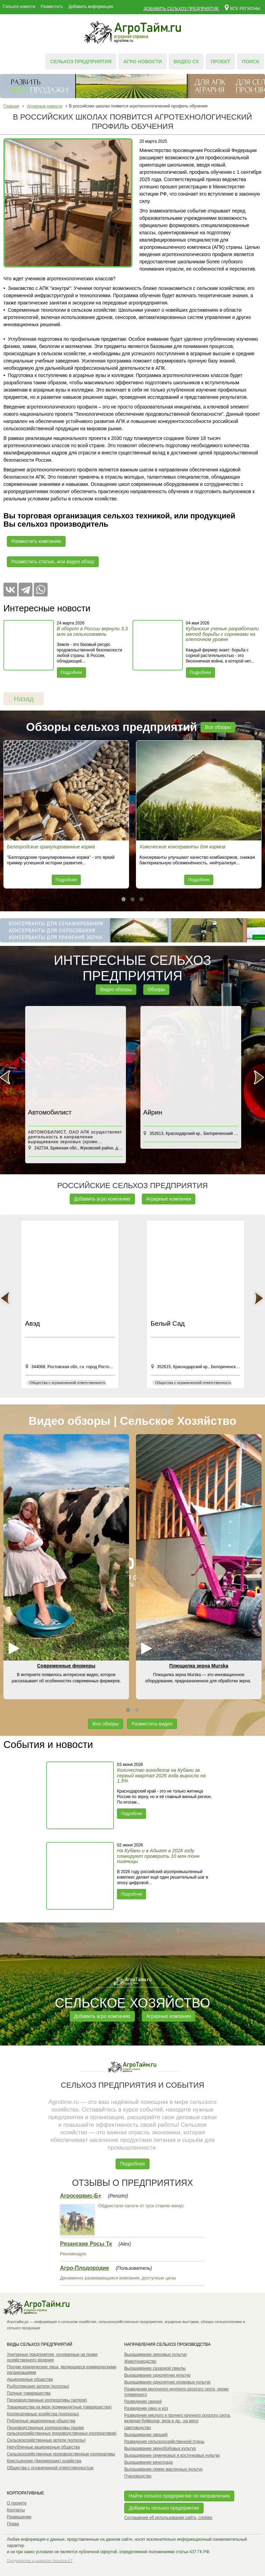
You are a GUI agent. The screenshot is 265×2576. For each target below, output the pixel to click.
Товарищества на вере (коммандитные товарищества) (59, 2407)
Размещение (19, 2516)
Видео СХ (186, 61)
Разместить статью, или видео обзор (52, 561)
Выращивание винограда (148, 2462)
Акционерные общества (30, 2379)
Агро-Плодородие (84, 2268)
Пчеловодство (137, 2476)
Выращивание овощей (146, 2434)
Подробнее (71, 672)
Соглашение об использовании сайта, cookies (168, 2517)
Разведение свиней (142, 2401)
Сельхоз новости (19, 6)
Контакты (16, 2510)
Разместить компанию (36, 541)
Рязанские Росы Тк (86, 2244)
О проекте (17, 2503)
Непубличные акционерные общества (43, 2447)
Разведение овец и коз (146, 2408)
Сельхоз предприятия (80, 61)
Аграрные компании (168, 1199)
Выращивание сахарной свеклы (155, 2368)
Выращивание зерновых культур (155, 2354)
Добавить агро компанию (102, 1199)
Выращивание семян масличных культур (163, 2469)
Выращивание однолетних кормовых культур (167, 2382)
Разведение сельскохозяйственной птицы (164, 2441)
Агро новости (142, 61)
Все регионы (242, 7)
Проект (220, 61)
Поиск (250, 61)
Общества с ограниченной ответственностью (50, 2467)
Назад (23, 699)
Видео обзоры (116, 989)
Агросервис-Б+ (80, 2196)
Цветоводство (137, 2427)
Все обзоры (218, 727)
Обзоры (156, 989)
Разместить (52, 6)
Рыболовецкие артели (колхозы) (38, 2386)
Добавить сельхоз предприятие (181, 8)
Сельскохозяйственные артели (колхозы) (46, 2440)
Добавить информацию (90, 6)
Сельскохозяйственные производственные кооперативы (61, 2454)
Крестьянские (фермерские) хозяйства (44, 2461)
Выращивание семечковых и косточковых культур (172, 2455)
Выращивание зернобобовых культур (160, 2448)
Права (13, 2523)
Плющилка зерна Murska (198, 1665)
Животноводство (140, 2361)
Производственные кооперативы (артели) (47, 2400)
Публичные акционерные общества (41, 2420)
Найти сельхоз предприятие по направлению (179, 2496)
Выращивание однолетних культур (157, 2375)
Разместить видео (151, 1724)
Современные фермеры (66, 1665)
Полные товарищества (28, 2393)
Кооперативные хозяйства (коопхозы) (43, 2414)
